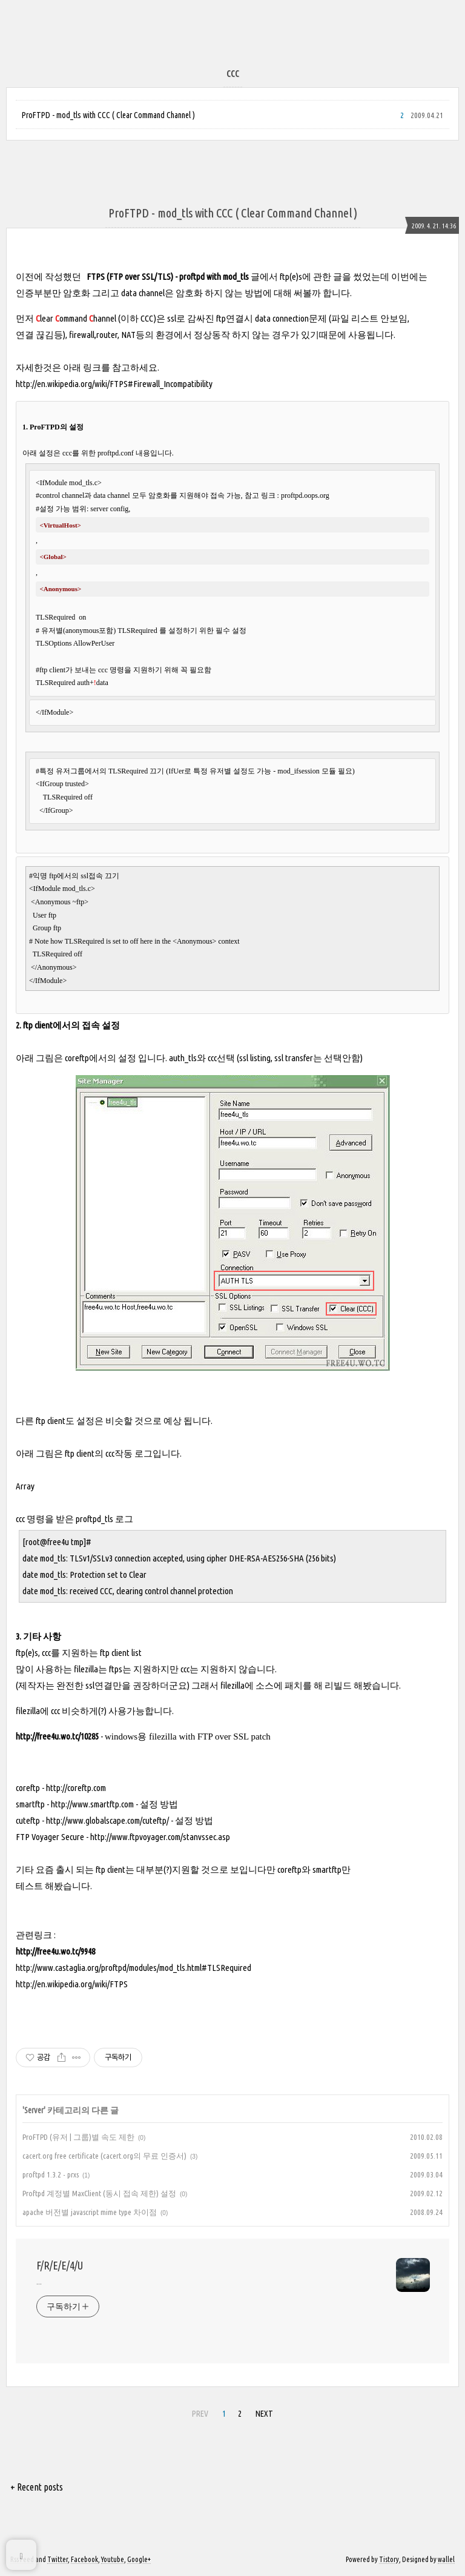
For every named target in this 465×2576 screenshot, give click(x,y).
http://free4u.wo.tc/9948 (55, 1951)
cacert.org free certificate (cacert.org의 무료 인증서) (104, 2155)
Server (34, 2110)
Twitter (57, 2559)
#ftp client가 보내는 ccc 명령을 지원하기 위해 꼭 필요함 (123, 670)
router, (108, 334)
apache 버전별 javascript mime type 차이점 (89, 2212)
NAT (128, 334)
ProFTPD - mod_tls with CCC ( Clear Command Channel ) (108, 115)
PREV (200, 2414)
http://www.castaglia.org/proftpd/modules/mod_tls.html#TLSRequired (133, 1967)
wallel (446, 2559)
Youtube (112, 2559)
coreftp (77, 1058)
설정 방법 (159, 1804)
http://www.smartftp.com (92, 1804)
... (39, 2281)
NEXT (264, 2414)
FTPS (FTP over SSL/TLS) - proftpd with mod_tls (168, 276)
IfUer (176, 771)
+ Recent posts (36, 2487)
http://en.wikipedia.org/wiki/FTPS (72, 1984)
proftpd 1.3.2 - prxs (50, 2174)
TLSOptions (53, 643)
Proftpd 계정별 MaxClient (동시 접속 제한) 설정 (99, 2193)
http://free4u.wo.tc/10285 (57, 1736)
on (81, 617)
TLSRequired (56, 617)
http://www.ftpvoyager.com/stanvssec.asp (160, 1837)
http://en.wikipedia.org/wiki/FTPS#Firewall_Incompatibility (114, 384)
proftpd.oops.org (305, 495)
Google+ (139, 2559)
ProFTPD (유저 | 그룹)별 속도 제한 (78, 2137)
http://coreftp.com (76, 1788)
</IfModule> (54, 712)
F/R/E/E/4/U (59, 2265)
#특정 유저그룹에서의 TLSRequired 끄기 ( (102, 771)
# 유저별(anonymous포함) (76, 630)
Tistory (389, 2559)
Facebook (84, 2559)
